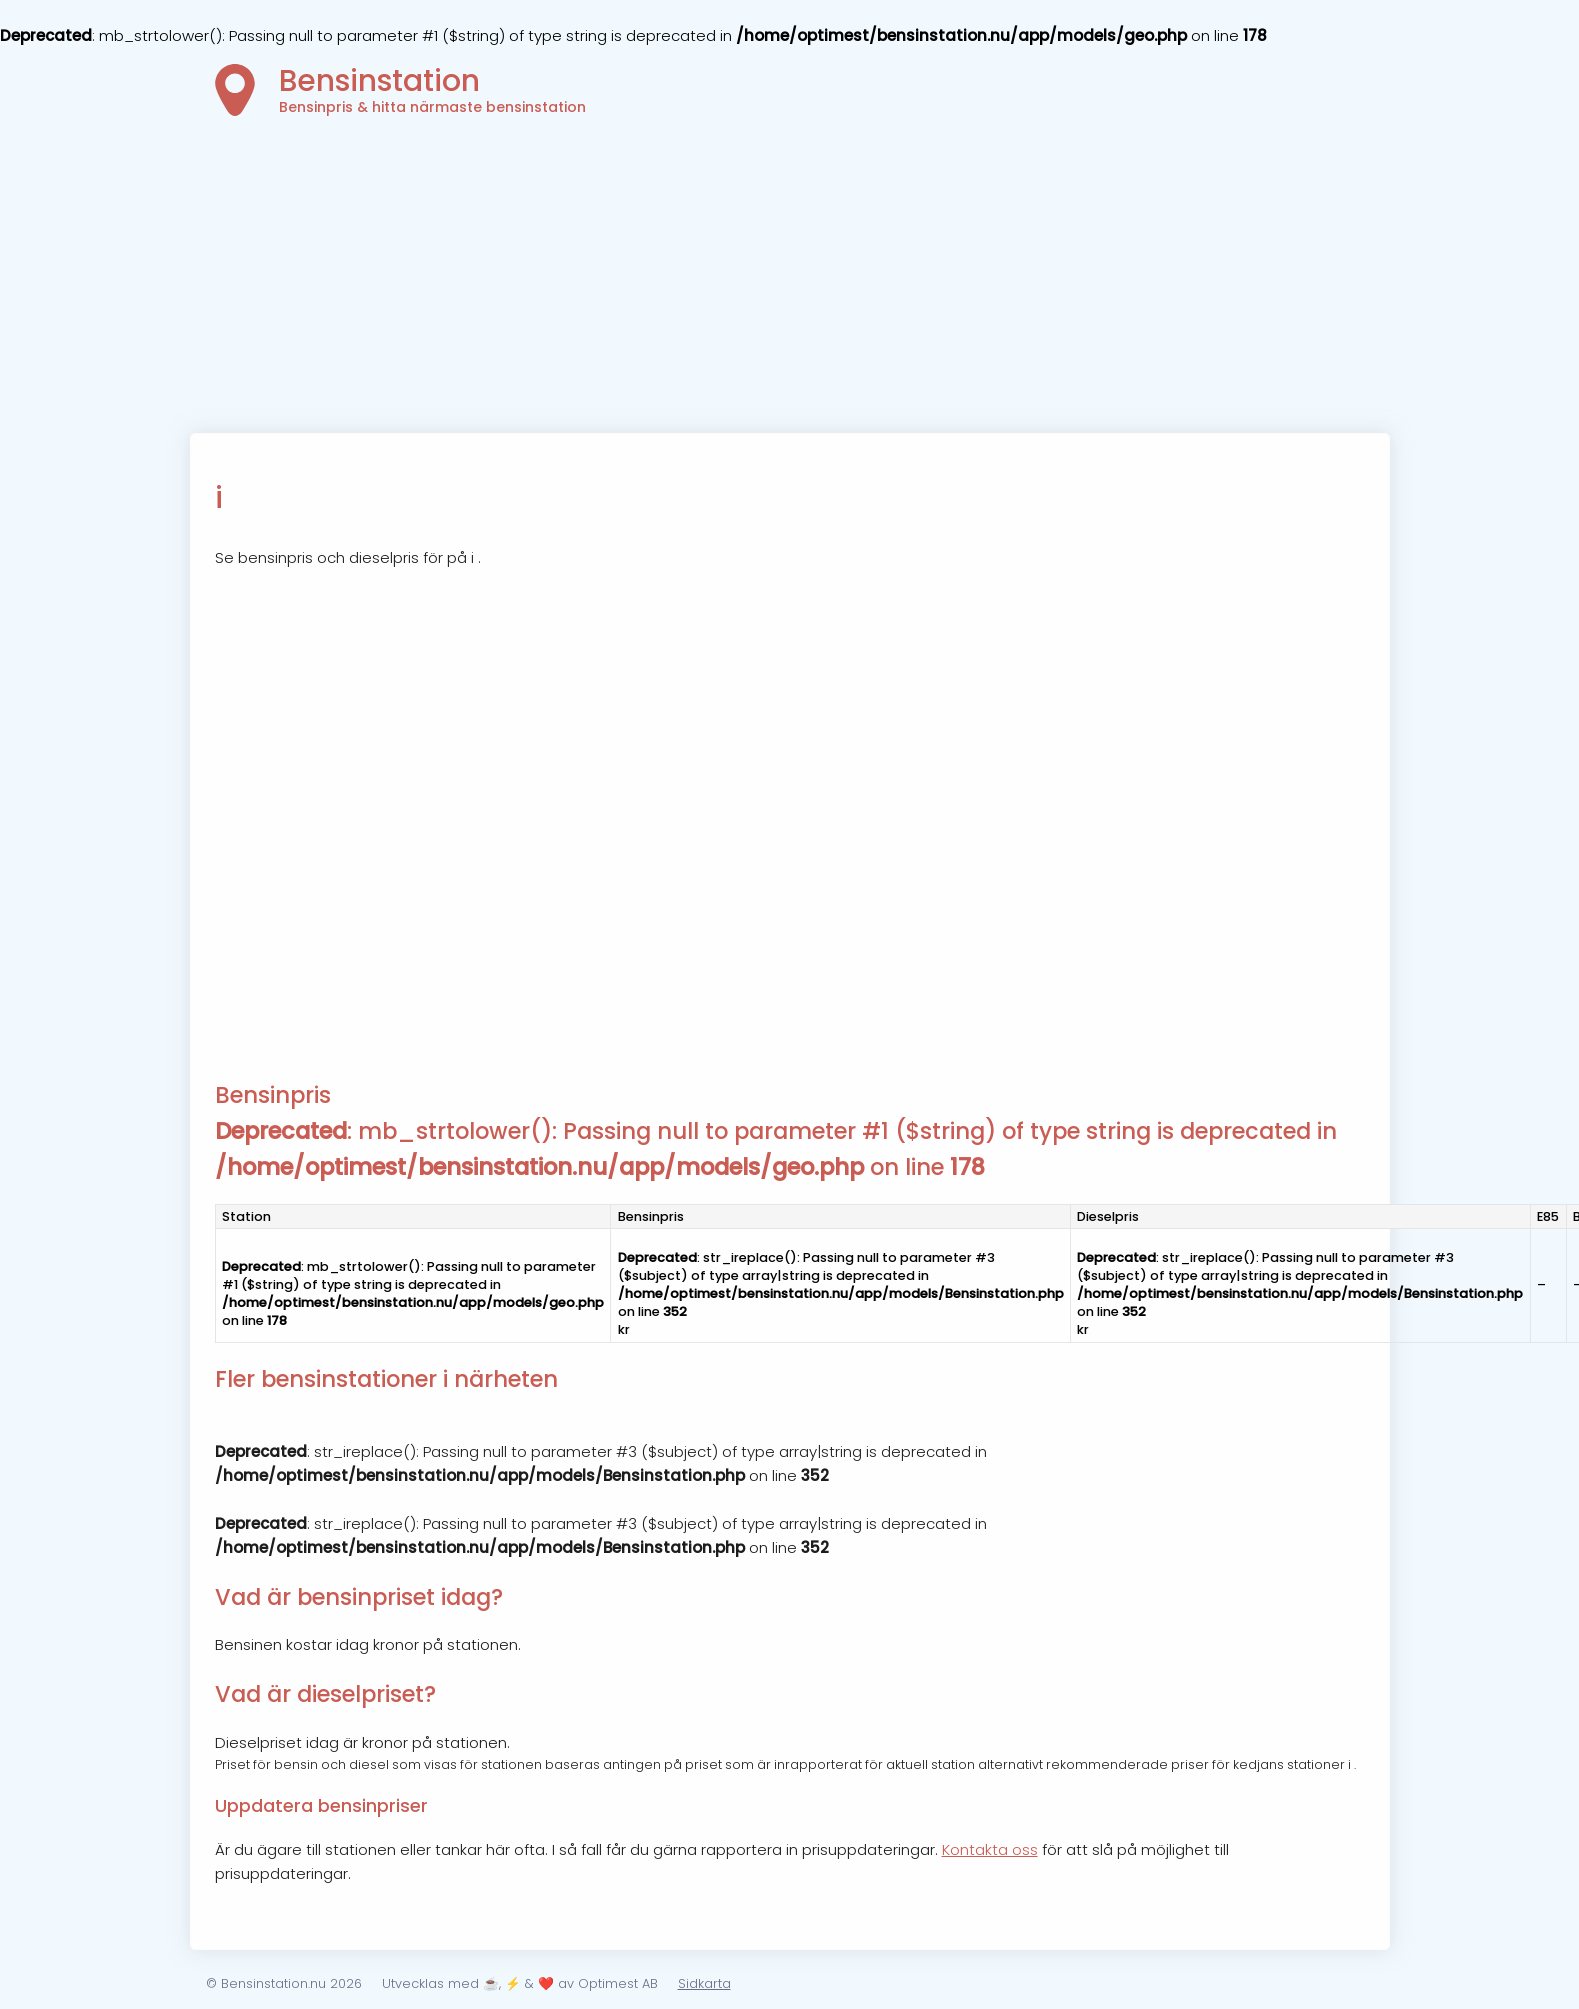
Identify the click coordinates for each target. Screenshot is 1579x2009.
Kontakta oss (990, 1849)
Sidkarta (704, 1983)
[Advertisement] (790, 283)
